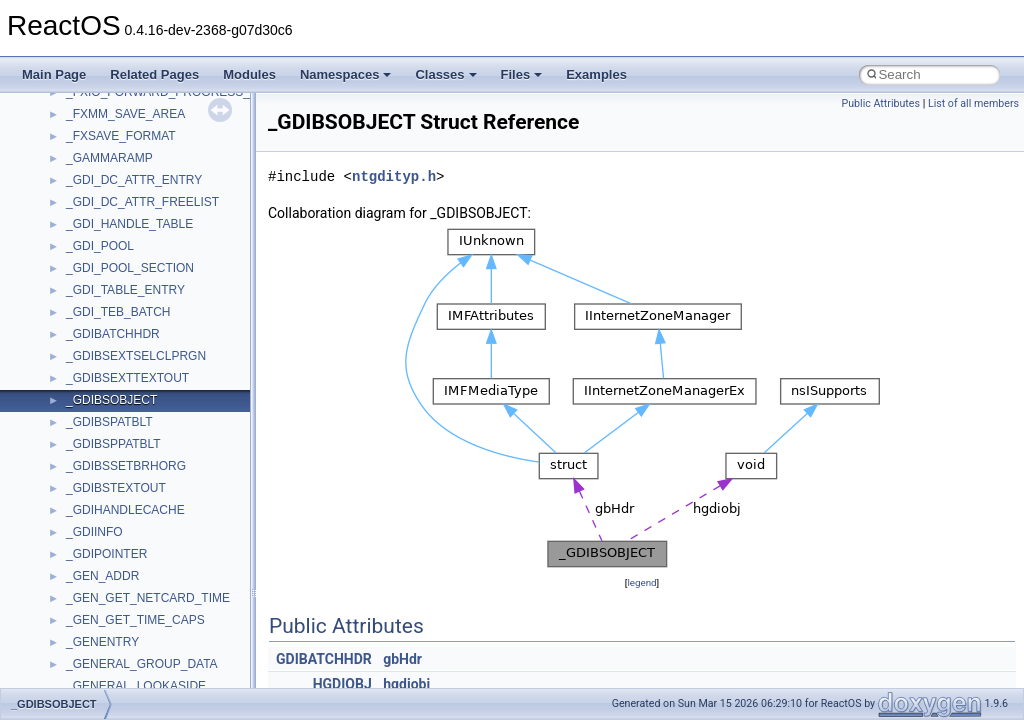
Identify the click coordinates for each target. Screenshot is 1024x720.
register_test (99, 239)
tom (76, 481)
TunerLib (89, 503)
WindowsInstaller (111, 657)
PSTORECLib (103, 195)
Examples (596, 74)
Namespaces (346, 74)
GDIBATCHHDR (324, 659)
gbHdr (402, 659)
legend (641, 582)
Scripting (89, 261)
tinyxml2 (88, 459)
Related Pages (154, 74)
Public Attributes (880, 103)
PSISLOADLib (104, 173)
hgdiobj (406, 684)
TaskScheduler (105, 415)
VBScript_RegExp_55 (124, 591)
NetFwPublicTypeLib (120, 129)
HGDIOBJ (342, 684)
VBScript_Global (110, 547)
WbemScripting (106, 635)
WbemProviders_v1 (118, 613)
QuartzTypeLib (105, 217)
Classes (445, 74)
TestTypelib (96, 437)
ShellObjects (99, 327)
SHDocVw (93, 283)
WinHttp (87, 679)
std (74, 349)
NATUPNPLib (102, 107)
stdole (82, 371)
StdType (88, 393)
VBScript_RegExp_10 (124, 569)
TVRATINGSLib (108, 525)
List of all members (973, 103)
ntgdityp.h (394, 176)
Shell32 (86, 305)
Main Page (54, 74)
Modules (249, 74)
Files (522, 74)
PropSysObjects (109, 151)
